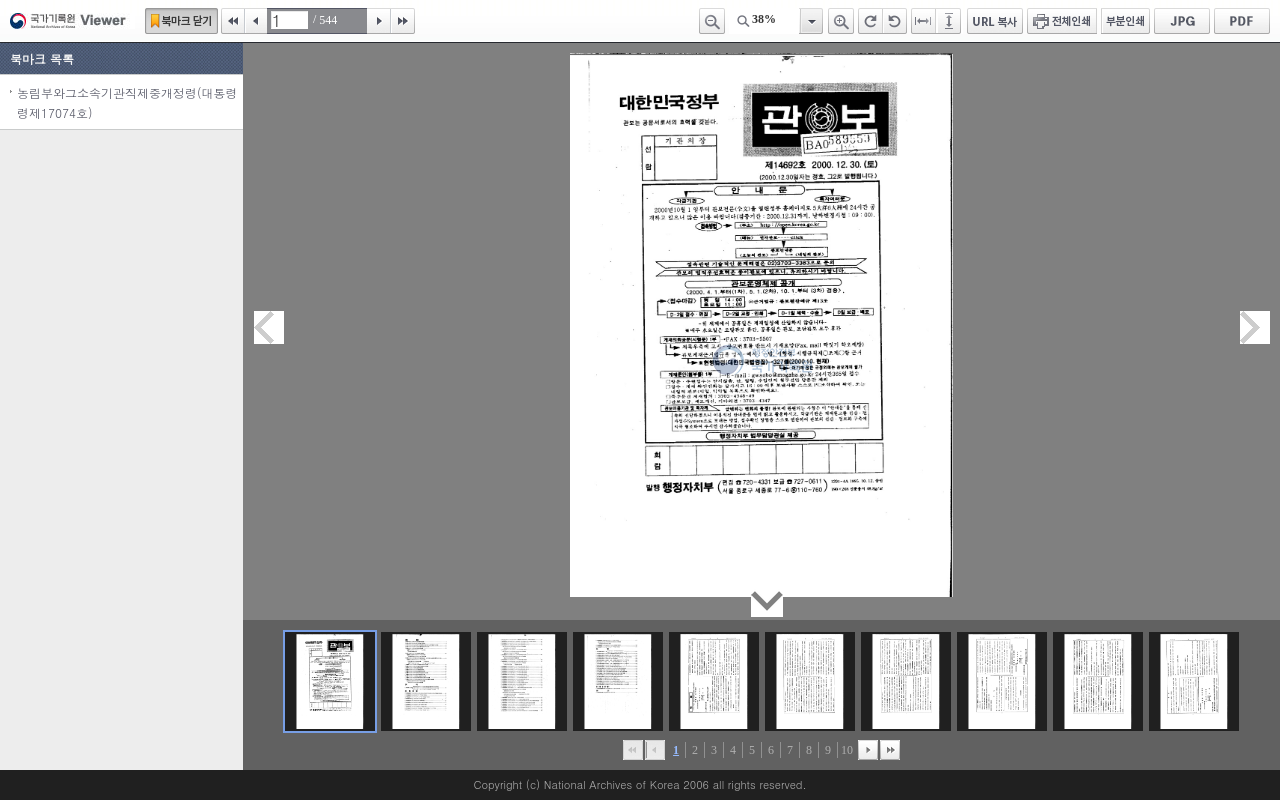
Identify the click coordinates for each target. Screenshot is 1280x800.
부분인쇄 (1125, 21)
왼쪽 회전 (895, 21)
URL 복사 (995, 21)
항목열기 (810, 21)
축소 (712, 21)
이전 (256, 21)
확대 (841, 21)
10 (847, 750)
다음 (379, 21)
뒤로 (868, 750)
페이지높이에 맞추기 (950, 21)
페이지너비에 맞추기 (924, 21)
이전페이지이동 (269, 327)
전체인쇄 (1062, 21)
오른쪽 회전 (870, 21)
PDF (1242, 21)
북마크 (181, 21)
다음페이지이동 (1255, 327)
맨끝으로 (890, 750)
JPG (1182, 21)
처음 (233, 21)
